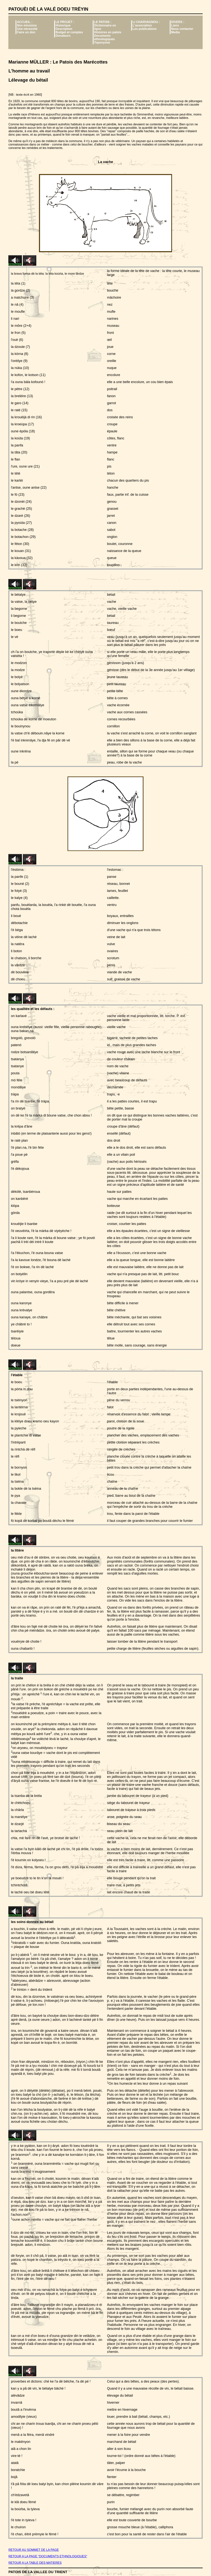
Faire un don (26, 32)
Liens (175, 25)
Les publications (144, 28)
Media (175, 32)
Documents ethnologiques (104, 37)
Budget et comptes (69, 32)
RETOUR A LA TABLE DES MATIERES (35, 2562)
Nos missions (27, 25)
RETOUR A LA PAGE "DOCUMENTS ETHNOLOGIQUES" (47, 2556)
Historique (63, 25)
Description (64, 28)
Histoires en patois (107, 32)
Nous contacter (182, 28)
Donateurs (63, 35)
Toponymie (102, 42)
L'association (142, 25)
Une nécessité (27, 28)
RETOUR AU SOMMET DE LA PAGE (33, 2549)
